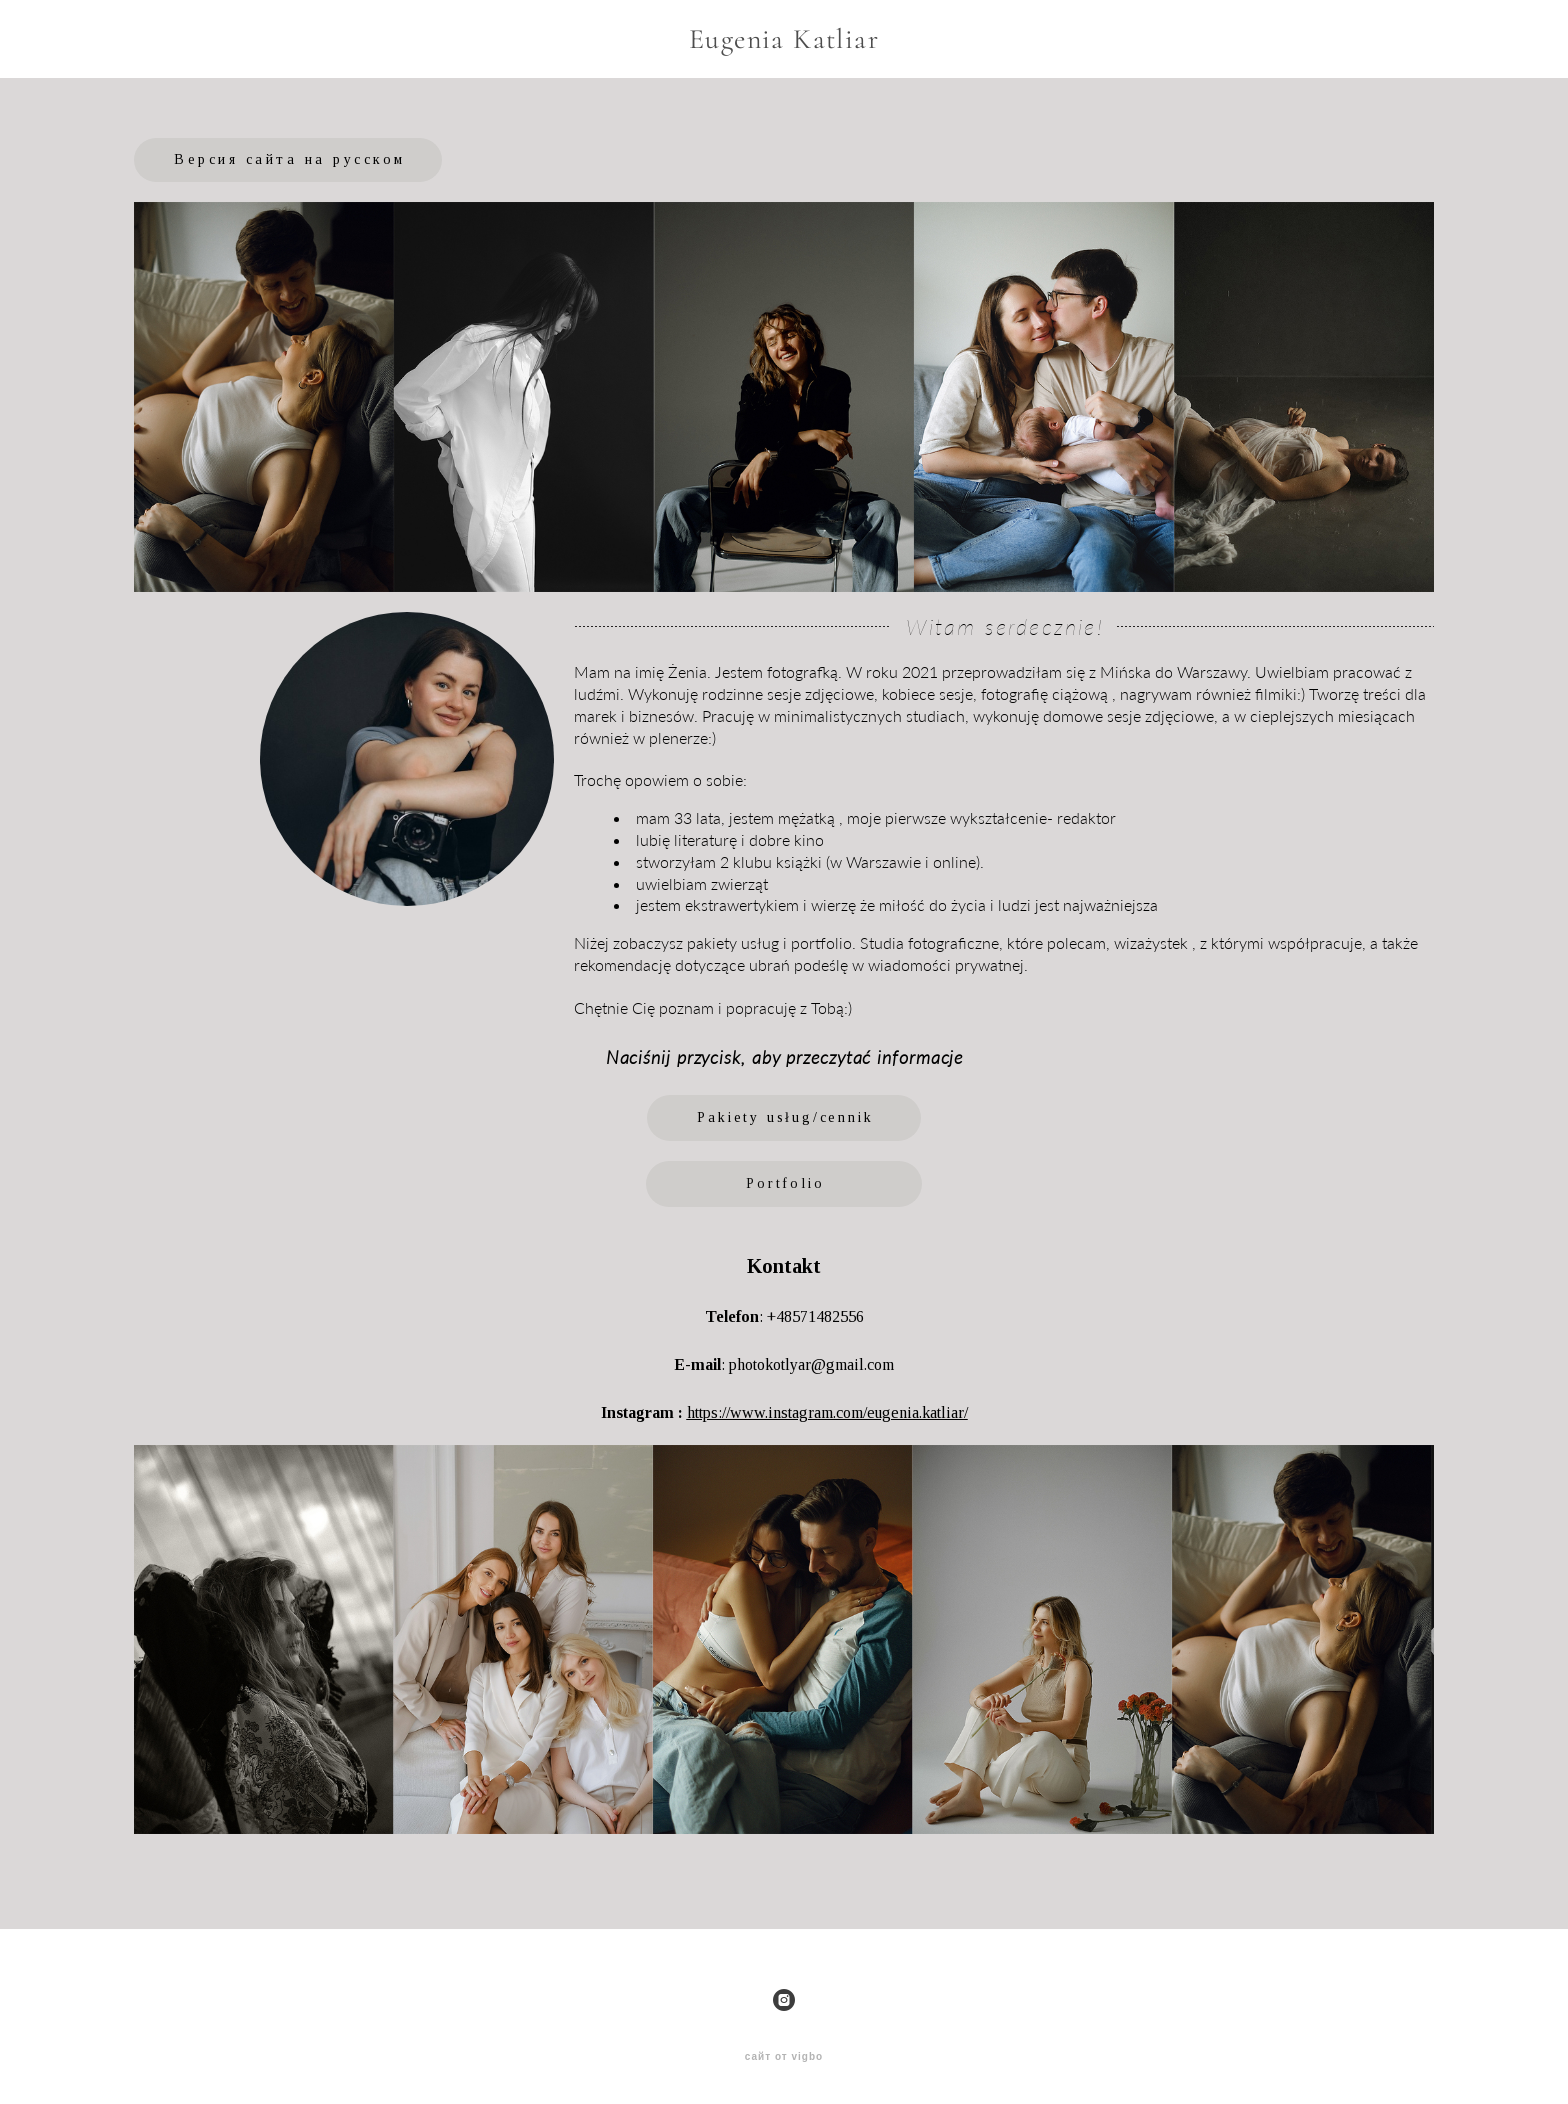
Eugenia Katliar (784, 39)
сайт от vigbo (784, 2057)
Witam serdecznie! (1004, 626)
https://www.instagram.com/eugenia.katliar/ (827, 1412)
